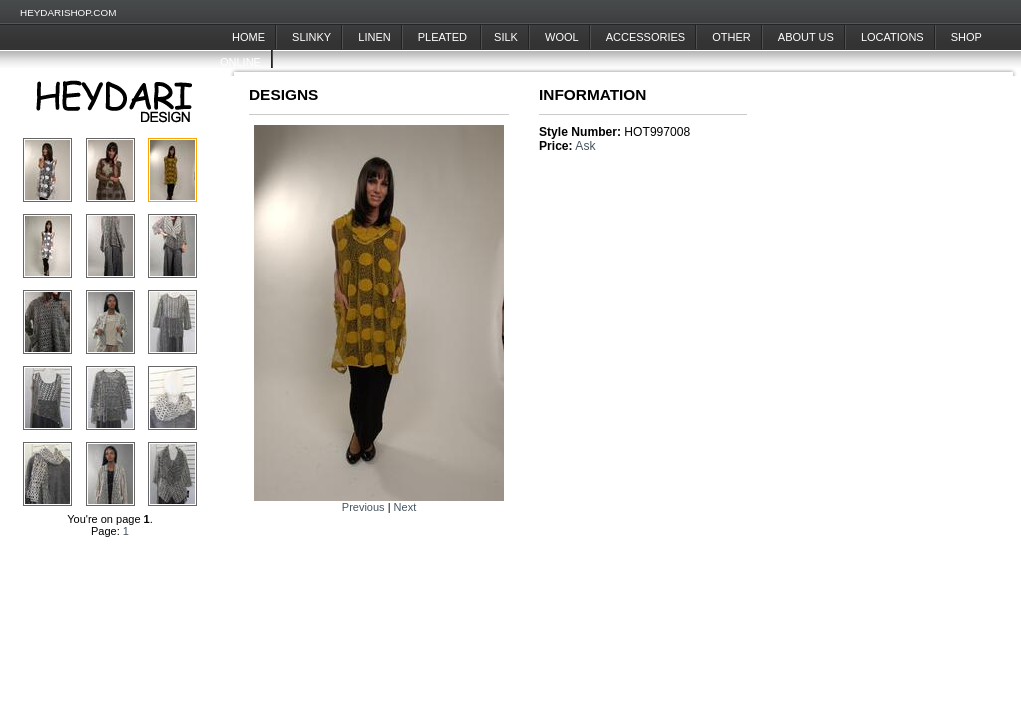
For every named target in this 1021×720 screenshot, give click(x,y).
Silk (506, 37)
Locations (892, 37)
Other (731, 37)
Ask (585, 146)
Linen (374, 37)
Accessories (645, 37)
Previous (363, 507)
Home (248, 37)
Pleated (444, 37)
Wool (562, 37)
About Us (806, 37)
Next (405, 507)
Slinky (311, 37)
